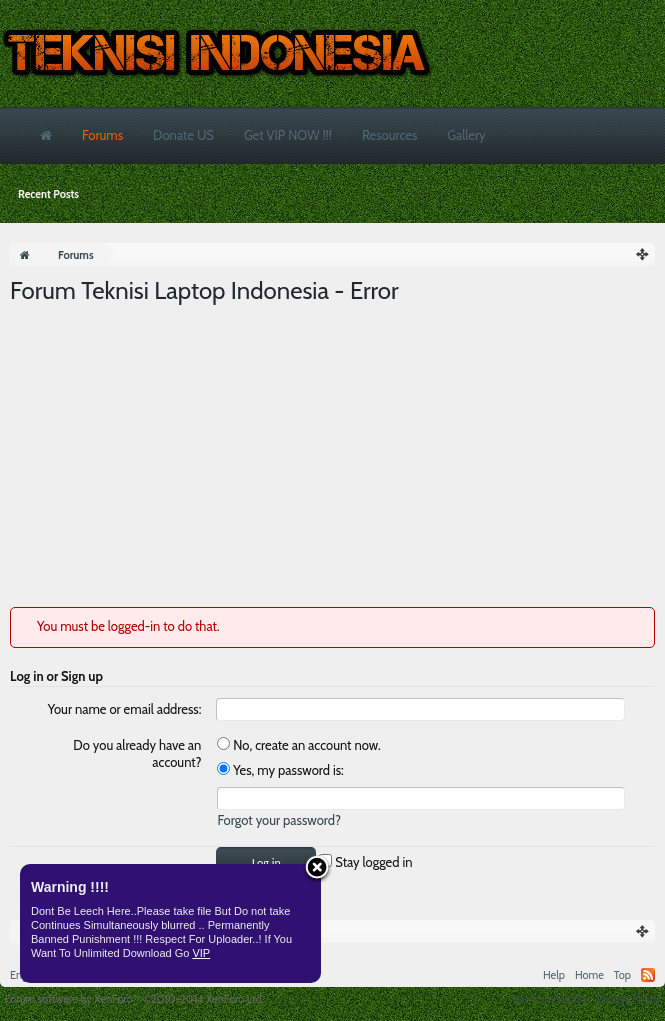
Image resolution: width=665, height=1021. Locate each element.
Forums (102, 135)
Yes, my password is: (280, 770)
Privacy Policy (628, 999)
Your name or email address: (125, 709)
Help (554, 975)
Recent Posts (48, 194)
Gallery (466, 135)
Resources (389, 135)
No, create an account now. (298, 745)
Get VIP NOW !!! (288, 135)
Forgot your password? (279, 820)
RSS (648, 975)
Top (622, 975)
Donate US (183, 135)
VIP (201, 953)
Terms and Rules (549, 999)
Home (589, 975)
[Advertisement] (332, 457)
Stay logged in (365, 862)
